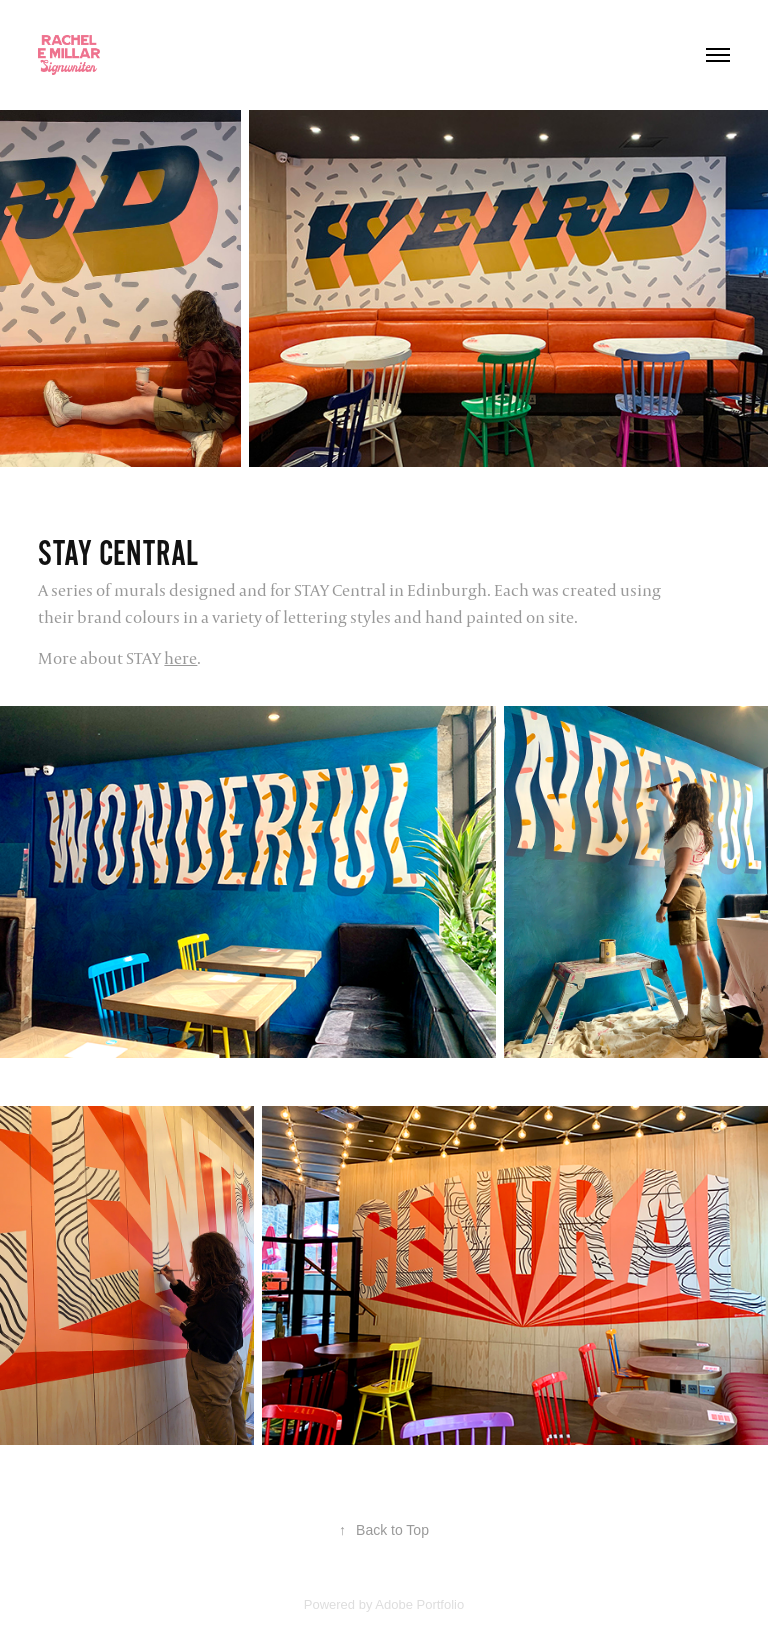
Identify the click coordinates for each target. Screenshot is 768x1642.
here (180, 658)
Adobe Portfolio (419, 1604)
